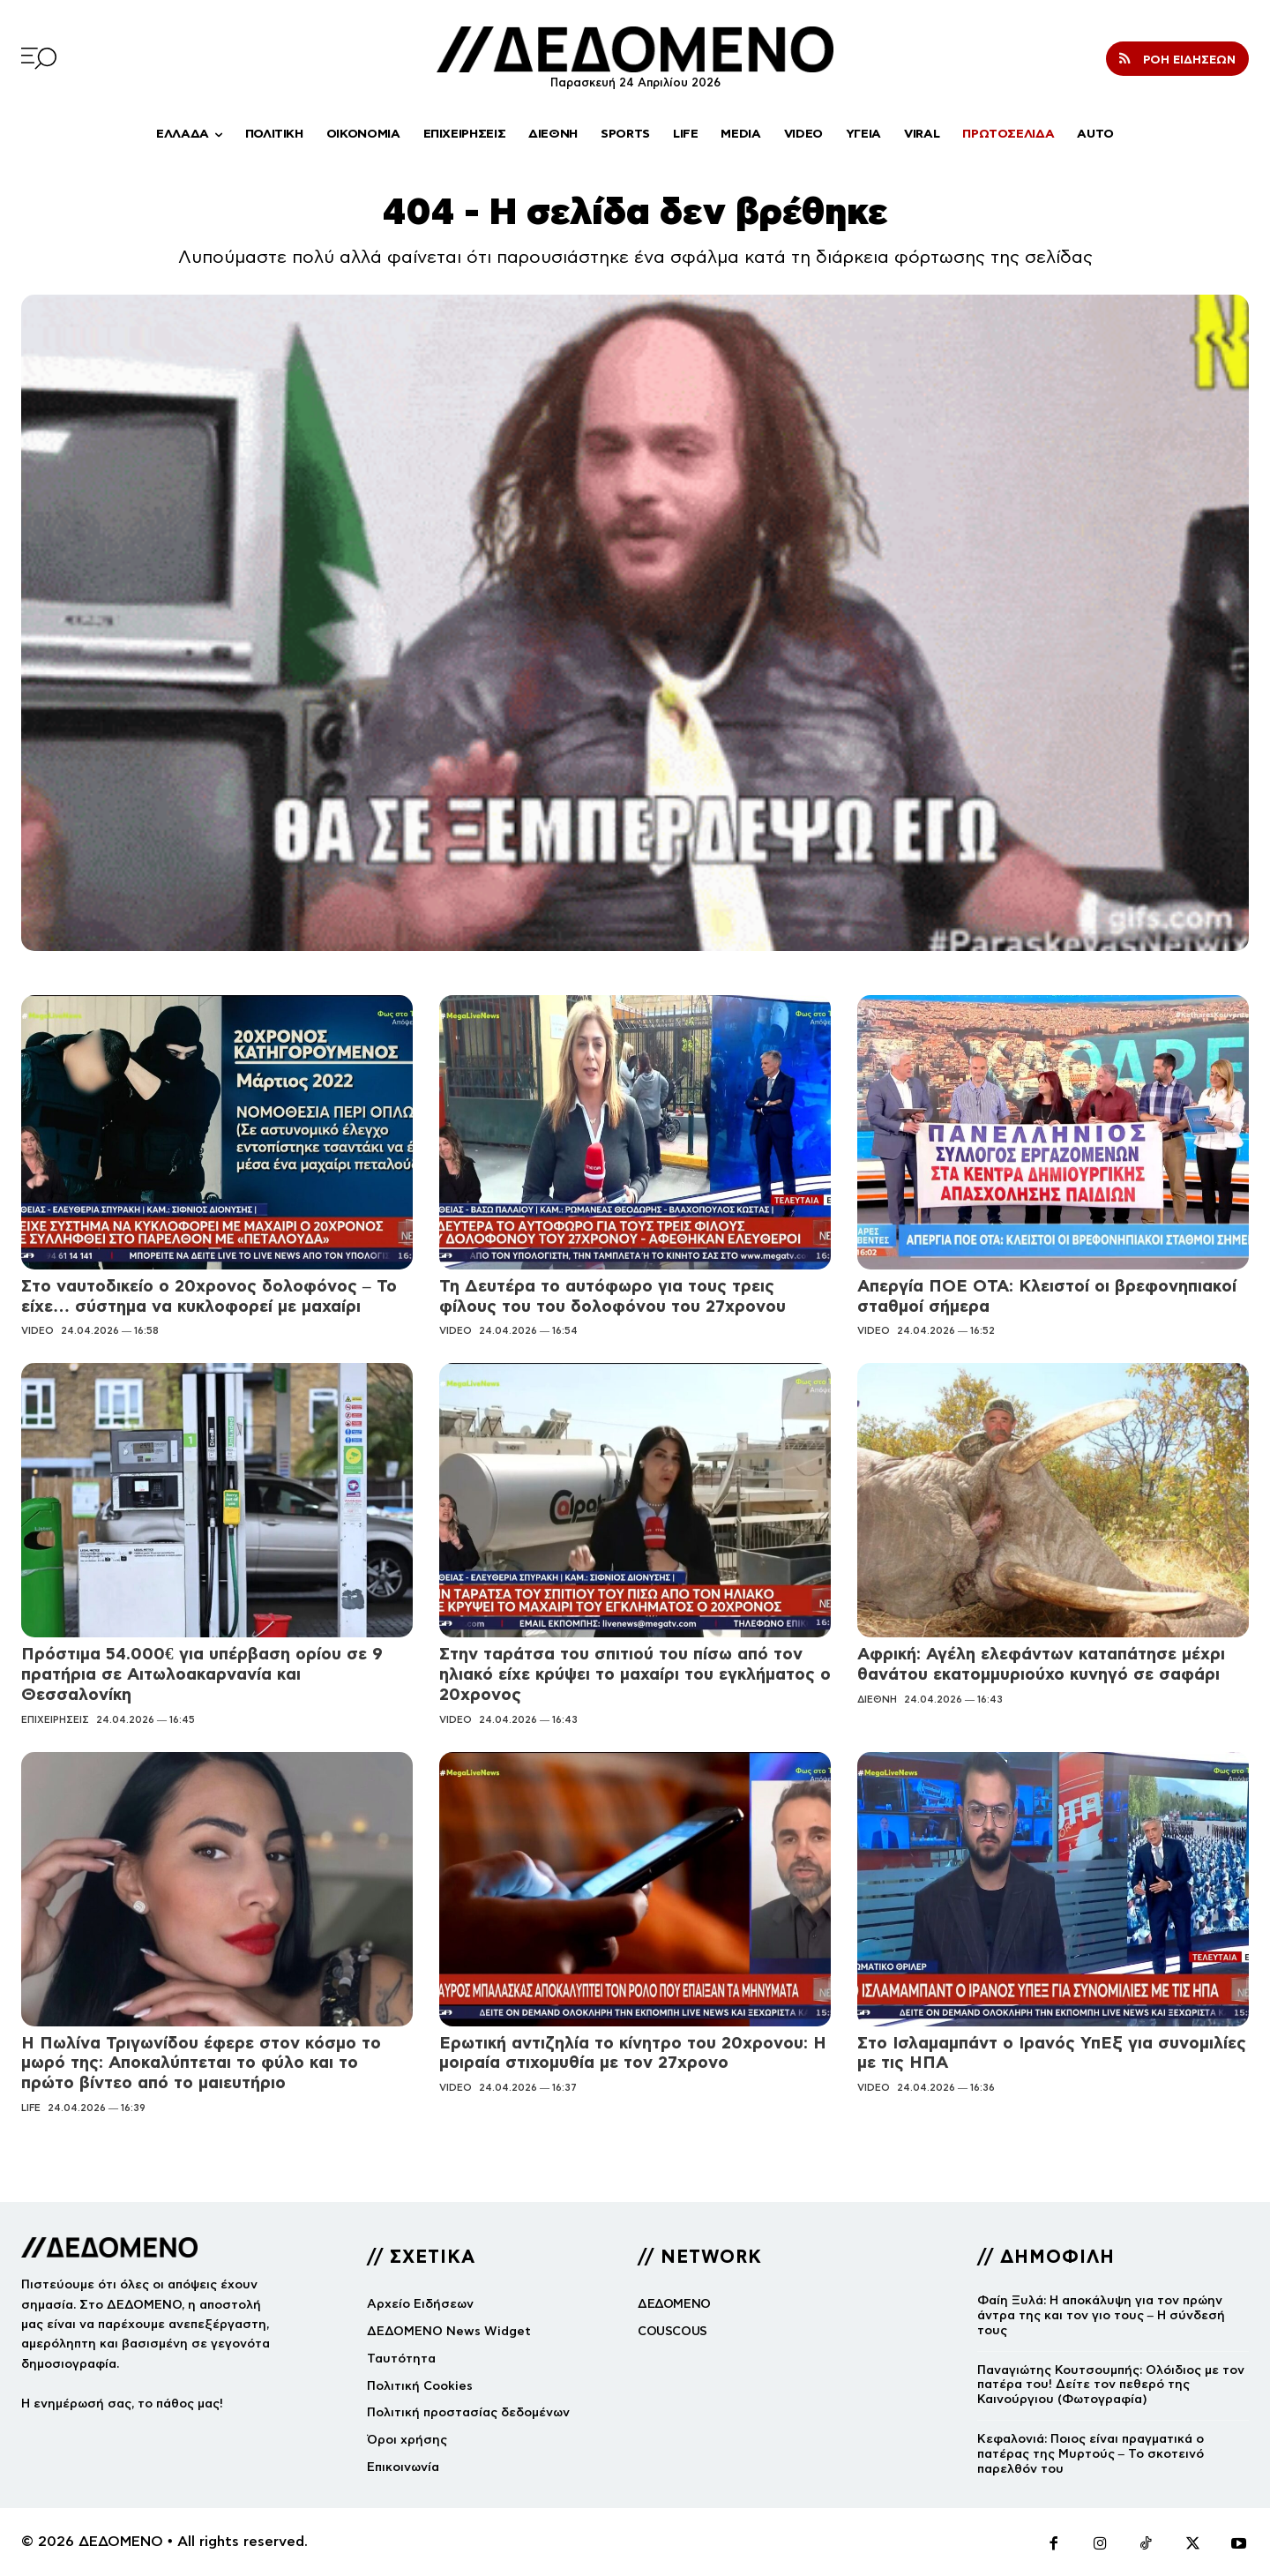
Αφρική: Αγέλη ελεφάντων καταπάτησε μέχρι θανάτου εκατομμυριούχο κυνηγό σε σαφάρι (1041, 1663)
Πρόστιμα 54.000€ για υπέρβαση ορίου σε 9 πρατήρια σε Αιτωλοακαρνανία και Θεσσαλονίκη (202, 1674)
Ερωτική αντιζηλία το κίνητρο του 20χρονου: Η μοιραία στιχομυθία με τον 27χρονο (632, 2052)
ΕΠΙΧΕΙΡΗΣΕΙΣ (55, 1719)
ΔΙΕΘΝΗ (877, 1699)
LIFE (31, 2107)
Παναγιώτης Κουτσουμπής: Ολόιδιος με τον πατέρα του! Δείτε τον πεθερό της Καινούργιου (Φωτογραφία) (1110, 2385)
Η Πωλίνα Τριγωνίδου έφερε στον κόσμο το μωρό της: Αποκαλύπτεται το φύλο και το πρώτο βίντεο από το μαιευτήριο (201, 2063)
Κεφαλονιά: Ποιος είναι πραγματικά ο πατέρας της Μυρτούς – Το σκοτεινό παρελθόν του (1090, 2453)
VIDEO (37, 1330)
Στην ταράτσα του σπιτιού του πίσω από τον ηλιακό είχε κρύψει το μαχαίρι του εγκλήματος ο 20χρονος (635, 1674)
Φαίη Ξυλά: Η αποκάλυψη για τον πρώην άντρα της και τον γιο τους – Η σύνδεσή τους (1101, 2315)
